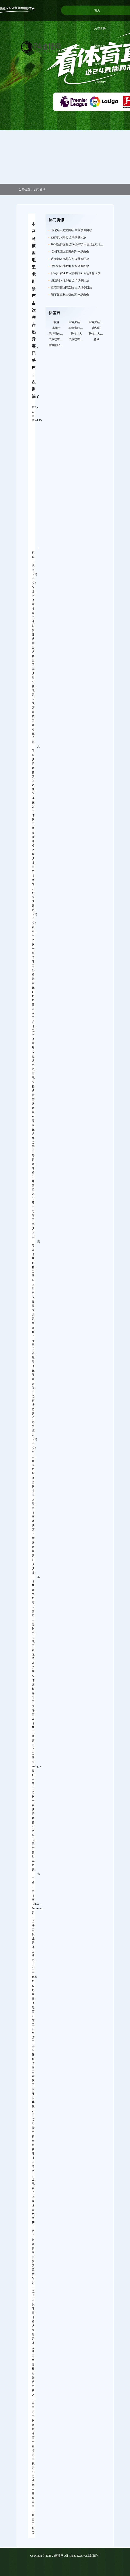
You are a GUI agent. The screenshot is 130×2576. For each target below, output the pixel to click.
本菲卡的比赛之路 (80, 327)
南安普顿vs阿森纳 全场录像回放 (71, 287)
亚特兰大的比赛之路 (101, 333)
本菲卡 (56, 327)
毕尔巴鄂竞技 (57, 339)
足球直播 (100, 28)
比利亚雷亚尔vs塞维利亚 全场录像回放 (76, 273)
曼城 (96, 339)
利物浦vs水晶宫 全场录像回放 (70, 258)
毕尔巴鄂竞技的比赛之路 (84, 339)
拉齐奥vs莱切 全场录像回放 (68, 237)
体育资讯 (100, 64)
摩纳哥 (96, 327)
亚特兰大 (76, 333)
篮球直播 (100, 46)
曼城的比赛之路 (59, 345)
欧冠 (56, 322)
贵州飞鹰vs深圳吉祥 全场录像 (70, 251)
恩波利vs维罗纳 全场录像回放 (70, 266)
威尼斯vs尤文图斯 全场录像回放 (71, 230)
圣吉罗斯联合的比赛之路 (104, 322)
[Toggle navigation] (77, 47)
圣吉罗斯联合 (77, 322)
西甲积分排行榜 (33, 2467)
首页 (97, 10)
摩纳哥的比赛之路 (60, 333)
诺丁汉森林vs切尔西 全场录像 (70, 294)
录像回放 (100, 82)
